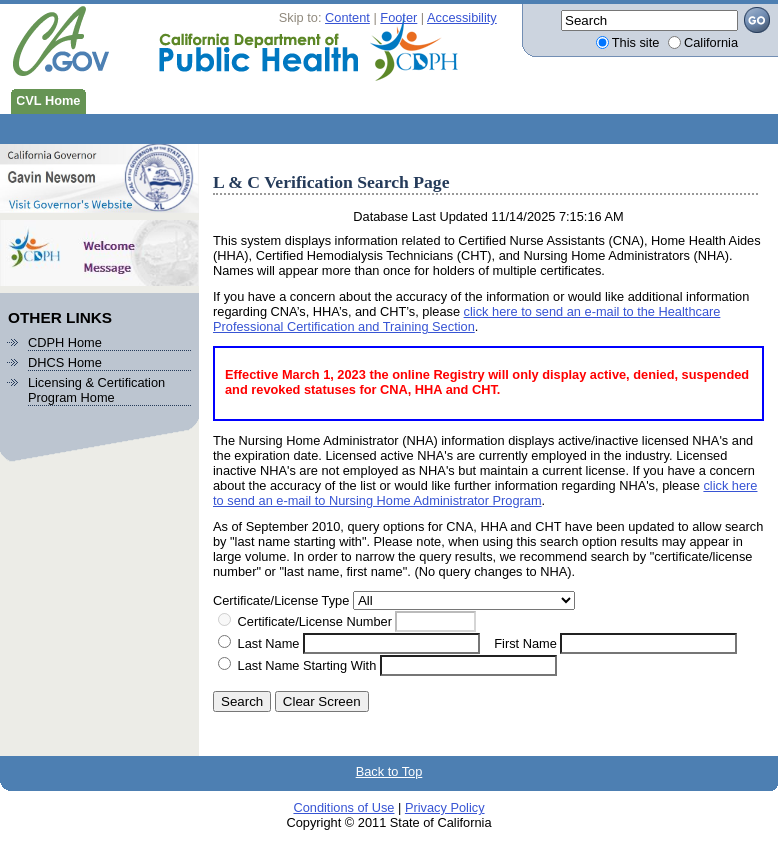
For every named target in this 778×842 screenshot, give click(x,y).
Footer (398, 17)
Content (347, 17)
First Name (525, 643)
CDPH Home (65, 342)
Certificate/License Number (315, 621)
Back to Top (389, 771)
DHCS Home (65, 362)
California (711, 42)
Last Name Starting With (307, 665)
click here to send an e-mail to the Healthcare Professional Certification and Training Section (466, 319)
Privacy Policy (445, 807)
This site (636, 42)
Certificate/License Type (281, 600)
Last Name (269, 643)
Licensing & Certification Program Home (96, 390)
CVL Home (45, 99)
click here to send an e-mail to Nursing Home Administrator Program (485, 493)
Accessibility (462, 17)
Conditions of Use (343, 807)
